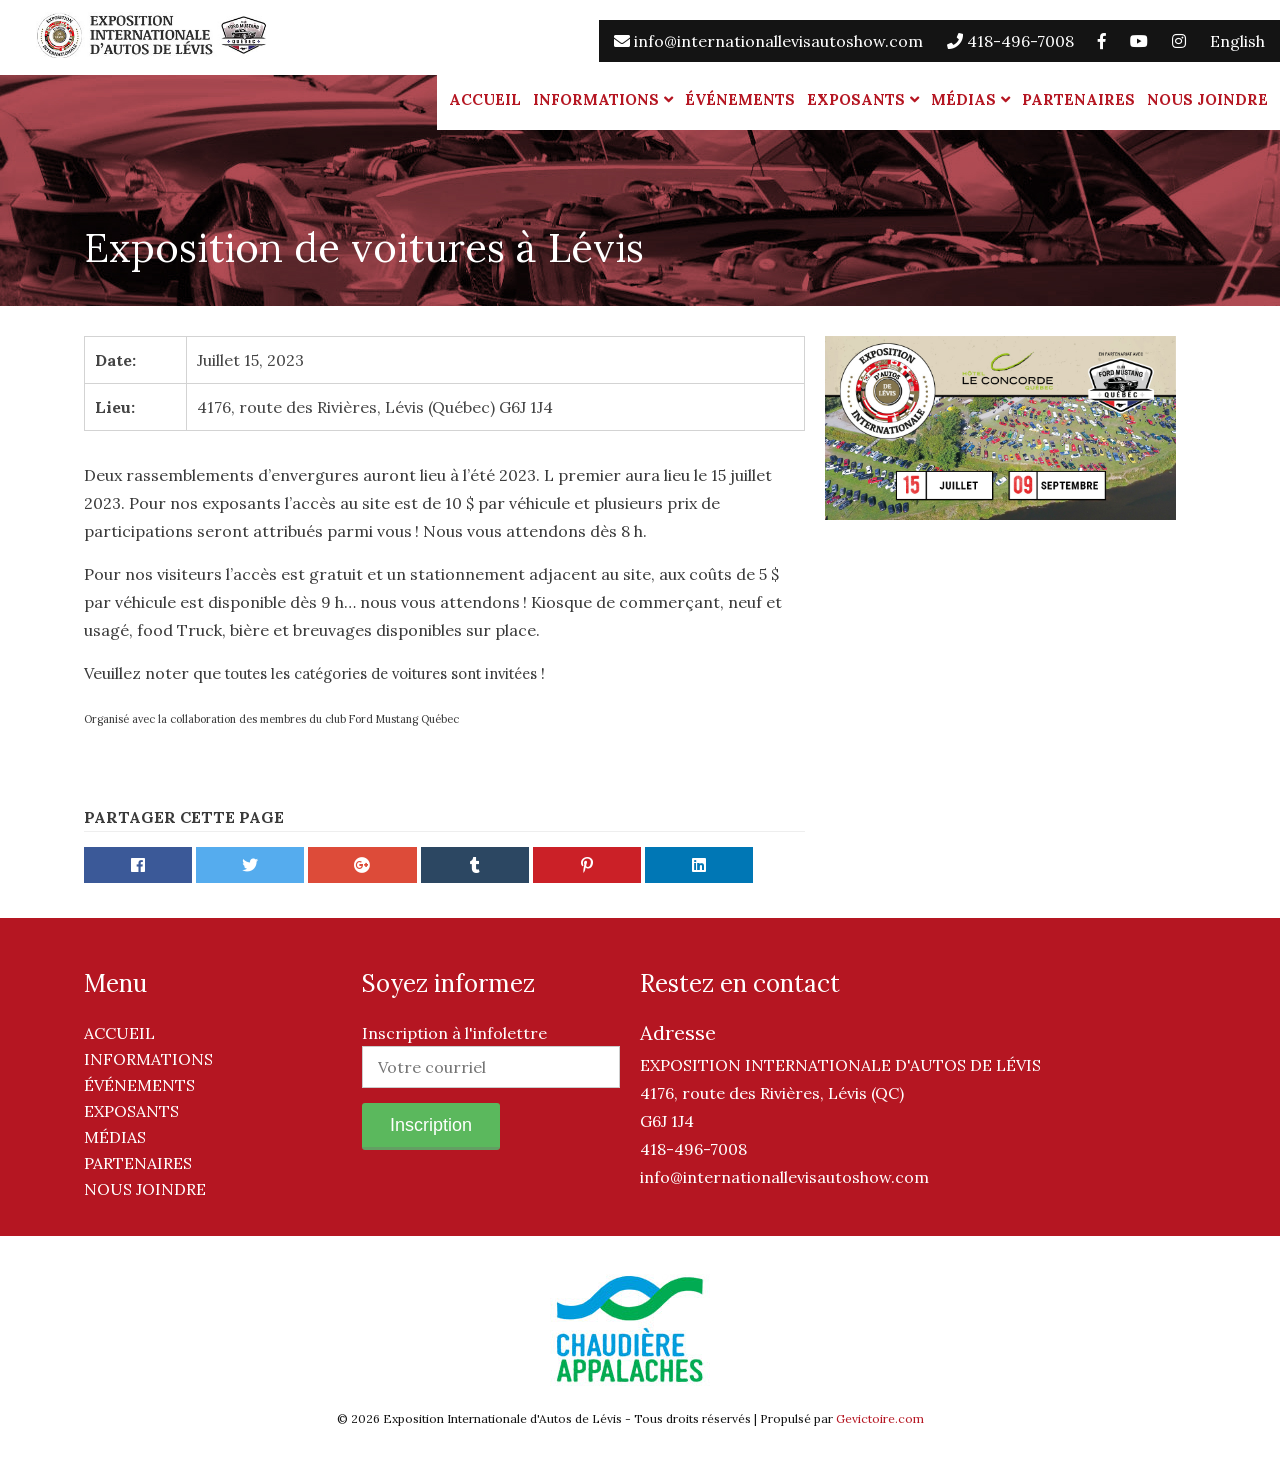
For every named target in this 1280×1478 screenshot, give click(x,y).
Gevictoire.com (880, 1418)
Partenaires (1078, 99)
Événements (740, 99)
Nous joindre (1207, 99)
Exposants (856, 99)
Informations (596, 99)
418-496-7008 (1010, 41)
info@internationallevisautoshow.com (768, 41)
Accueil (485, 99)
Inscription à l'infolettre (454, 1033)
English (1237, 41)
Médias (963, 99)
